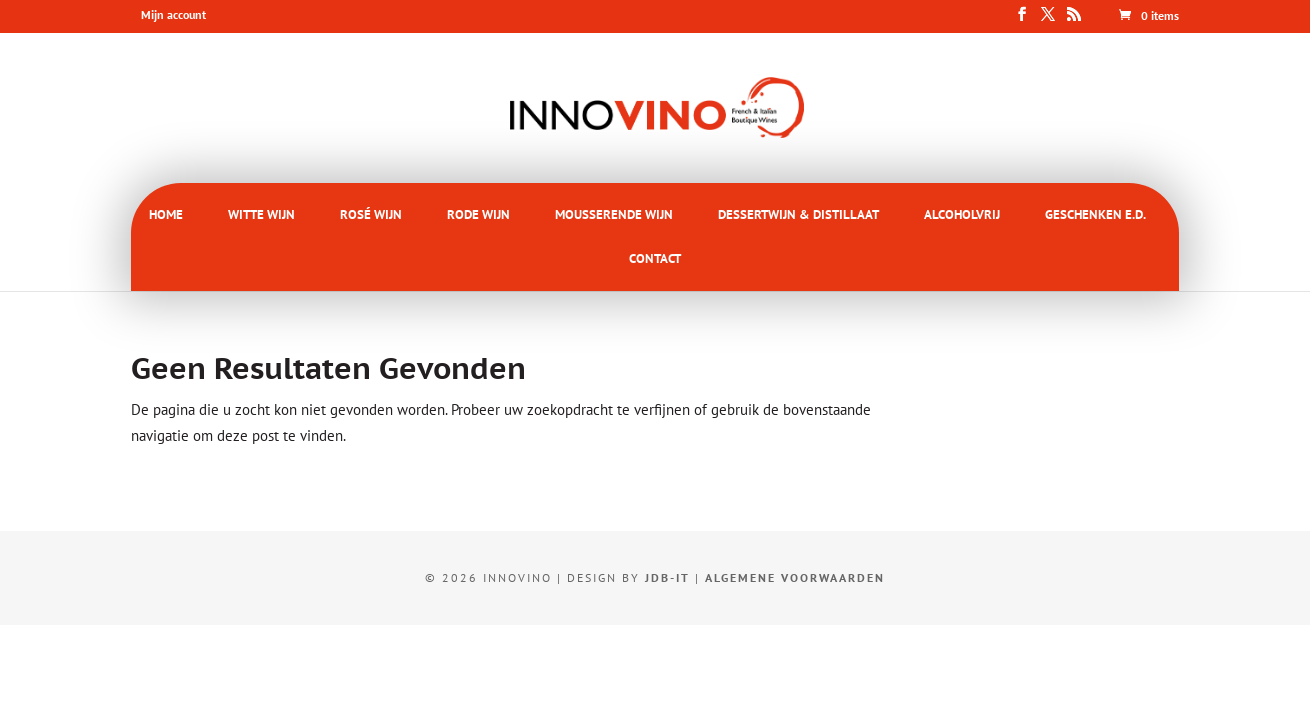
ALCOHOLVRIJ (962, 214)
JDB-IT (667, 577)
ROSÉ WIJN (371, 214)
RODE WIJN (478, 214)
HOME (166, 214)
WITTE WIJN (261, 214)
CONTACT (655, 258)
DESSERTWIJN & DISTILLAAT (798, 214)
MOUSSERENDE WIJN (614, 214)
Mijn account (173, 14)
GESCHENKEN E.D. (1095, 214)
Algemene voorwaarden (795, 577)
